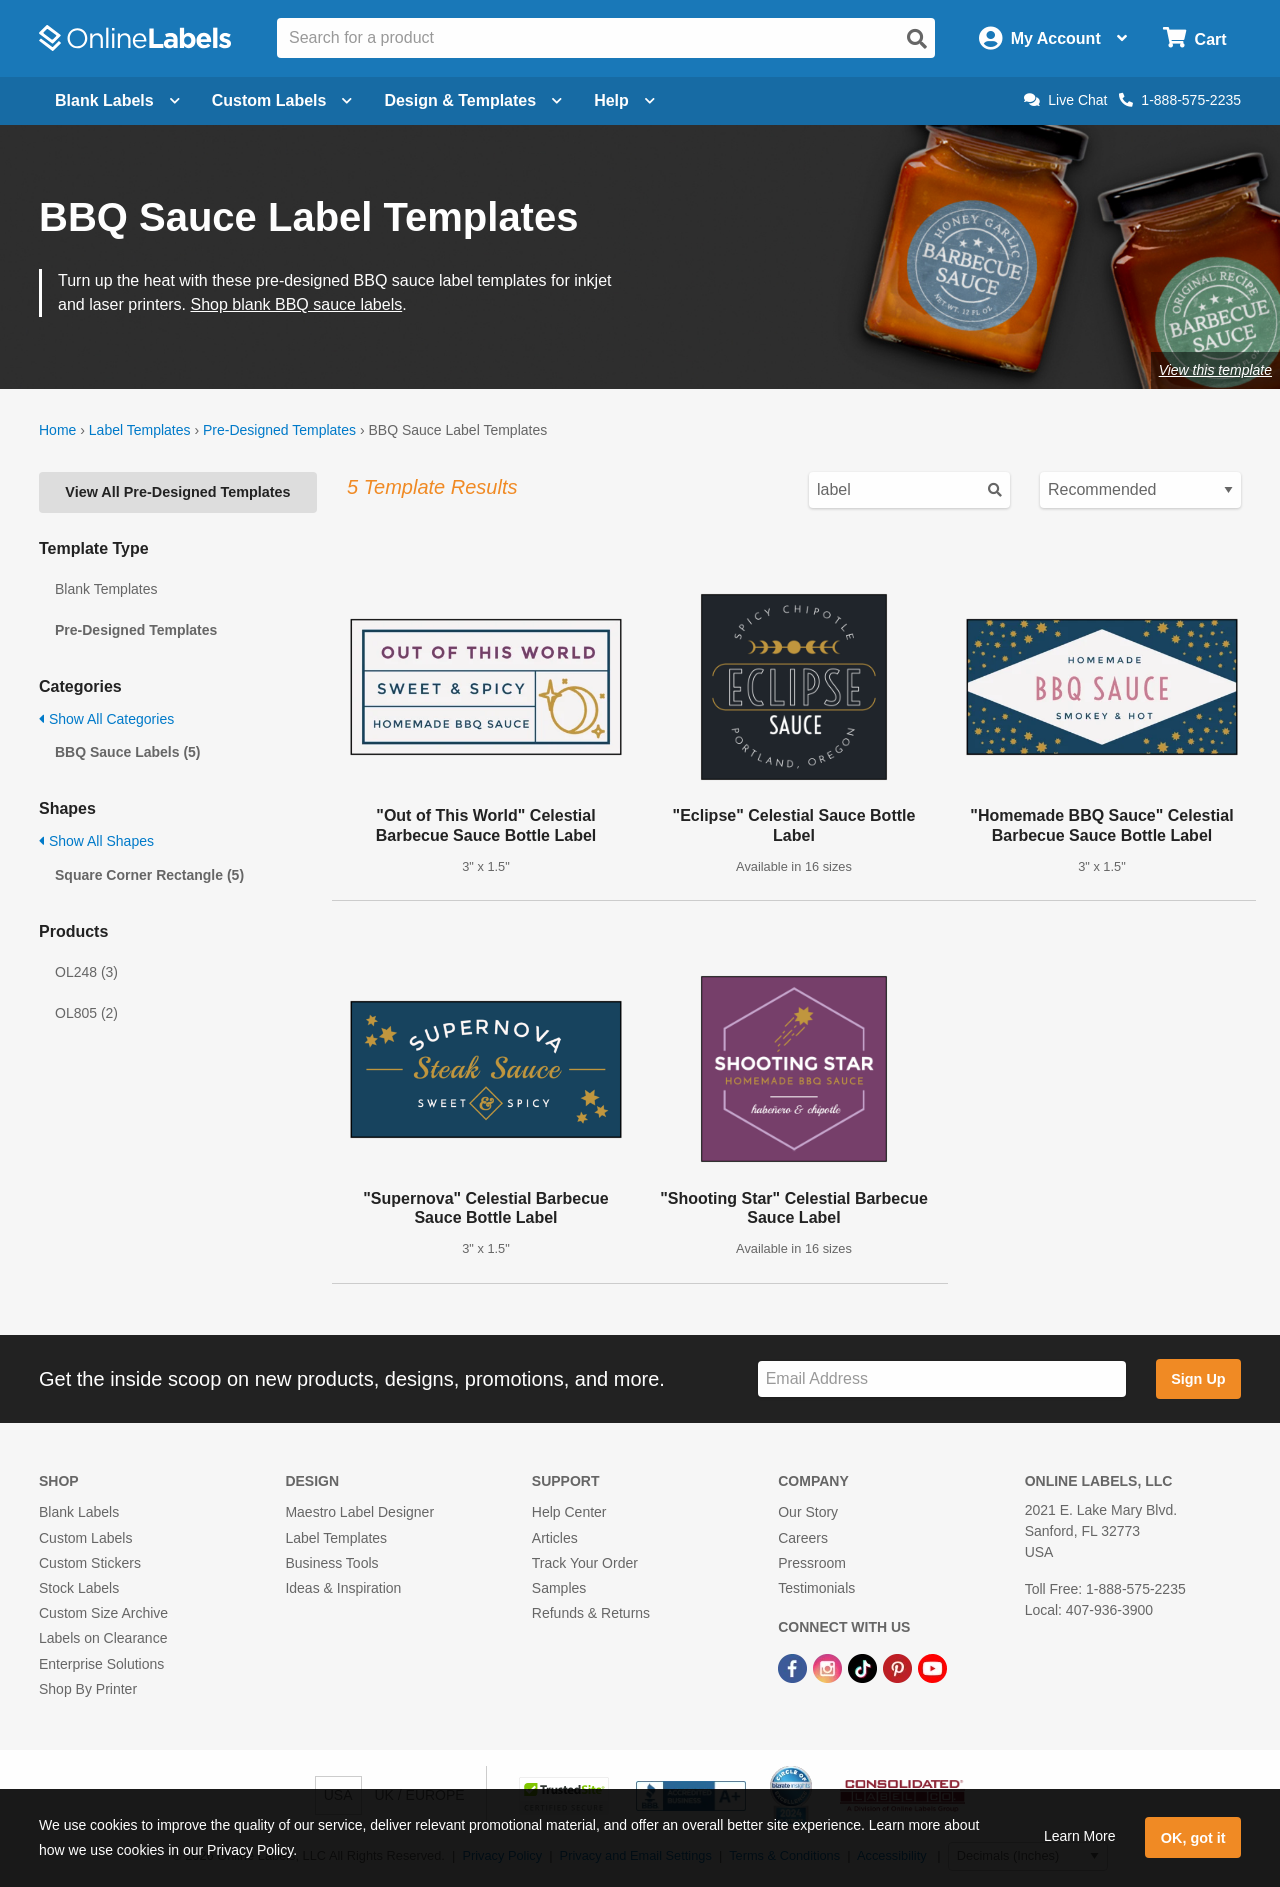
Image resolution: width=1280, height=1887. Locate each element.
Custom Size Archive (103, 1613)
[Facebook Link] (794, 1667)
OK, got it (1193, 1838)
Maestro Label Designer (359, 1512)
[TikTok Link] (864, 1667)
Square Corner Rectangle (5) (149, 875)
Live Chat (1065, 100)
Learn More (1080, 1836)
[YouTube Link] (932, 1667)
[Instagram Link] (829, 1667)
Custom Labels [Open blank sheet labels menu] (282, 100)
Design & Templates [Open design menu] (473, 100)
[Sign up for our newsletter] (942, 1379)
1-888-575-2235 (1180, 100)
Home (57, 430)
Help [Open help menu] (624, 100)
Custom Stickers (90, 1563)
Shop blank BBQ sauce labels (297, 304)
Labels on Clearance (103, 1638)
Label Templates (140, 430)
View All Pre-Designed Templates (177, 492)
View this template (1215, 370)
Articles (555, 1538)
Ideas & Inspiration (343, 1588)
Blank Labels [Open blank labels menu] (117, 100)
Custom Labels (85, 1538)
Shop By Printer (88, 1689)
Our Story (808, 1512)
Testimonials (816, 1588)
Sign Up (1198, 1379)
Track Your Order (585, 1563)
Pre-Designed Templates (279, 430)
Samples (559, 1588)
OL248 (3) (86, 972)
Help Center (569, 1512)
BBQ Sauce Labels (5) (128, 752)
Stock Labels (79, 1588)
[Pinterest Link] (899, 1667)
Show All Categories (106, 719)
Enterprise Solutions (101, 1664)
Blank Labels (79, 1512)
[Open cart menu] (1194, 38)
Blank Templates (106, 589)
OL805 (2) (86, 1013)
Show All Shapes (96, 841)
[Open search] (917, 39)
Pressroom (812, 1563)
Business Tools (331, 1563)
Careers (803, 1538)
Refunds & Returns (591, 1613)
